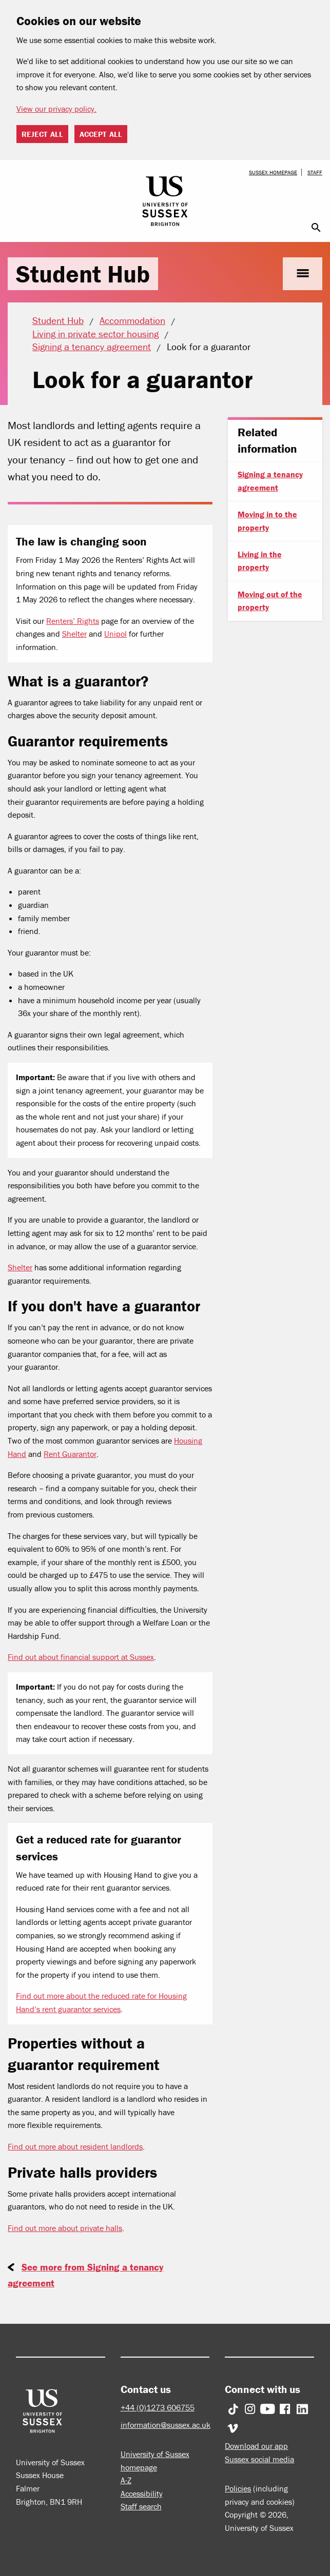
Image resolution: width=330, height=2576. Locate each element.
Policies (238, 2488)
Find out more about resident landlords (75, 2146)
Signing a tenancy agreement (270, 481)
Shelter (74, 633)
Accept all (101, 134)
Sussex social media (259, 2459)
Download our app (256, 2446)
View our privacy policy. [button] (56, 109)
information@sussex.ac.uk (165, 2425)
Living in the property (260, 561)
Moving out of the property (270, 601)
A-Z (126, 2480)
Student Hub (83, 274)
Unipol (115, 633)
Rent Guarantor (70, 1454)
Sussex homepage (273, 172)
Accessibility (142, 2493)
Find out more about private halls (65, 2228)
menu (302, 273)
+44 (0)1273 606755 (158, 2407)
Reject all (42, 134)
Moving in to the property (267, 521)
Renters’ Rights (72, 621)
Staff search (141, 2506)
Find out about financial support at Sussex (81, 1657)
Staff (314, 172)
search (316, 227)
